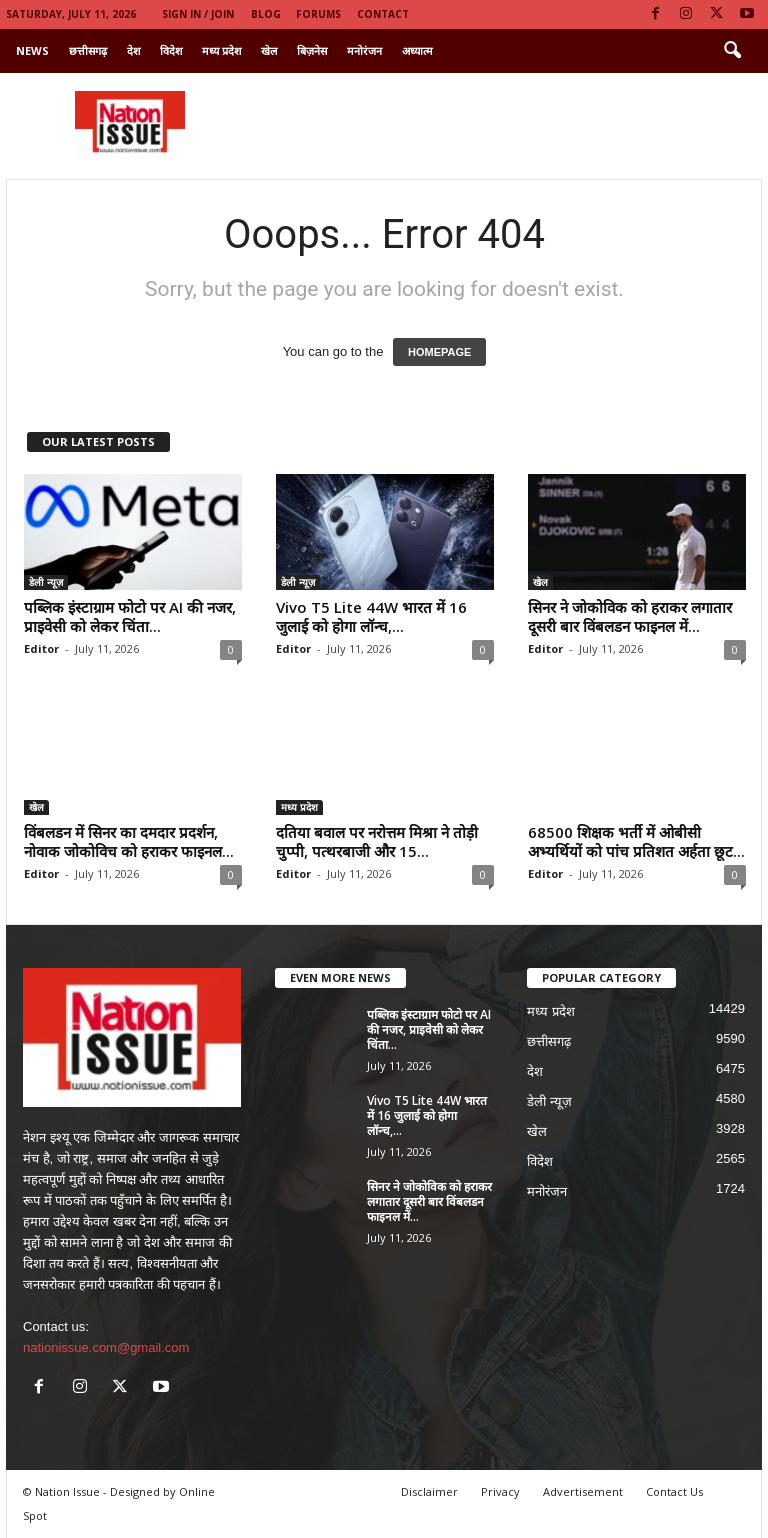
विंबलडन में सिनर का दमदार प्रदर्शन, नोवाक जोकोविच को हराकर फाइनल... (129, 841)
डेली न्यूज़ (46, 582)
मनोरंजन (364, 50)
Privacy (500, 1491)
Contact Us (674, 1491)
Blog (266, 14)
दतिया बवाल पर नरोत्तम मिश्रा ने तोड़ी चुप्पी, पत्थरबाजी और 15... (377, 841)
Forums (318, 14)
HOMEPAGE (439, 352)
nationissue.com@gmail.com (106, 1347)
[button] (732, 51)
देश (133, 50)
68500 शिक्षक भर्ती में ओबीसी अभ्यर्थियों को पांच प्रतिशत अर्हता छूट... (636, 841)
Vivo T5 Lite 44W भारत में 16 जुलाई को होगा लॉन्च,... (371, 616)
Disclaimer (429, 1491)
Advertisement (583, 1491)
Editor (41, 648)
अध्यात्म (417, 50)
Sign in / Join (198, 14)
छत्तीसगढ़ (88, 50)
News (32, 50)
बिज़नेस (312, 50)
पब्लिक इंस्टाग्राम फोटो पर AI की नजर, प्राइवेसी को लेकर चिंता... (130, 616)
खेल (269, 50)
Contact (383, 14)
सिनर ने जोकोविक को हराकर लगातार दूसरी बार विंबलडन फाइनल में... (630, 616)
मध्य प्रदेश (221, 50)
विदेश (171, 50)
